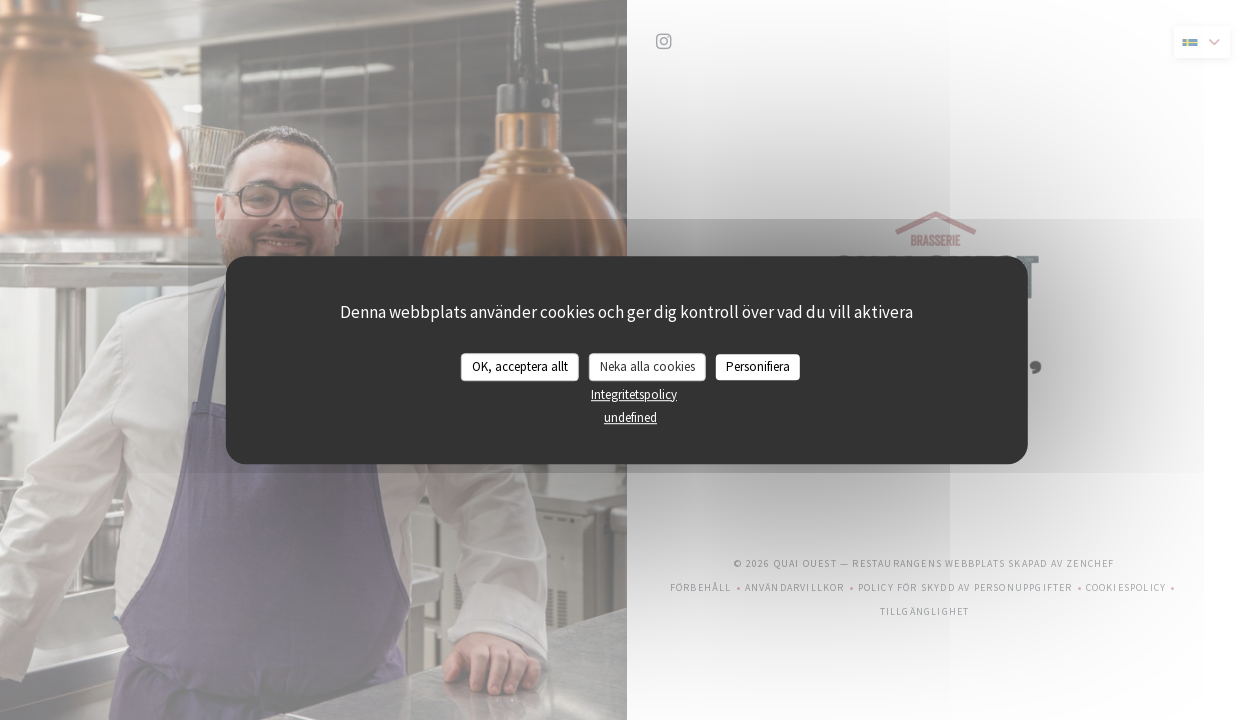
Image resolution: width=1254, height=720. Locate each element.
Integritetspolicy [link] (634, 394)
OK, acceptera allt (520, 366)
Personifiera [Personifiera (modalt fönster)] (758, 366)
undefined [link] (630, 417)
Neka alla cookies (647, 366)
